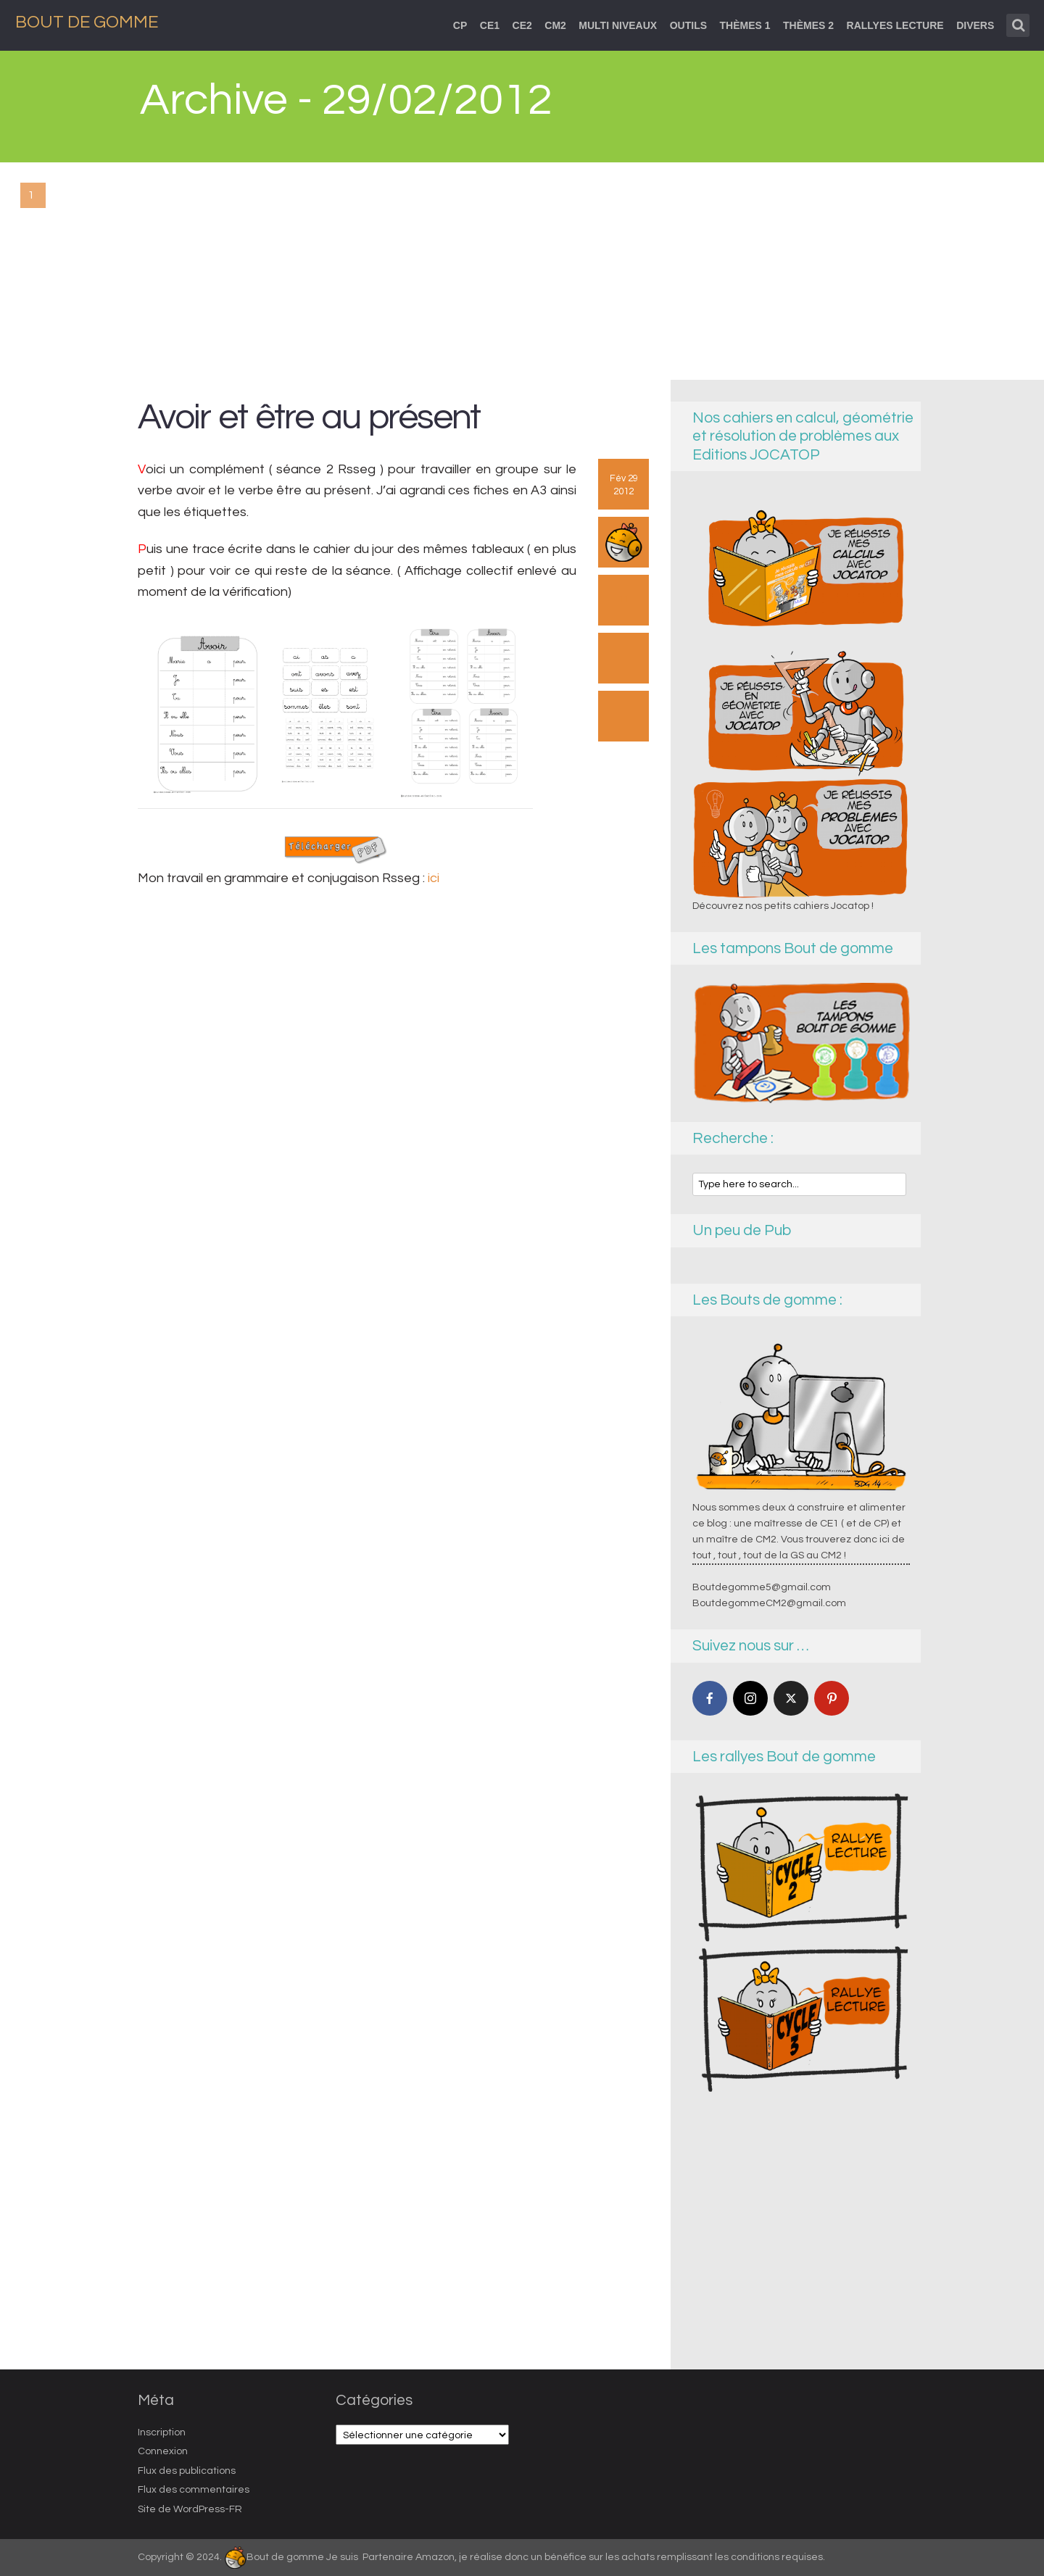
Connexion (163, 2451)
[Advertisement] (522, 271)
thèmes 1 (745, 25)
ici (433, 878)
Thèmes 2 (808, 25)
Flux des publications (187, 2471)
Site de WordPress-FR (190, 2509)
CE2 (522, 25)
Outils (688, 25)
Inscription (162, 2432)
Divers (975, 25)
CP (460, 25)
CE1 (490, 25)
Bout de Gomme (86, 22)
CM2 (555, 25)
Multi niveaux (618, 25)
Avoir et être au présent (309, 417)
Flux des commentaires (193, 2490)
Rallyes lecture (895, 25)
